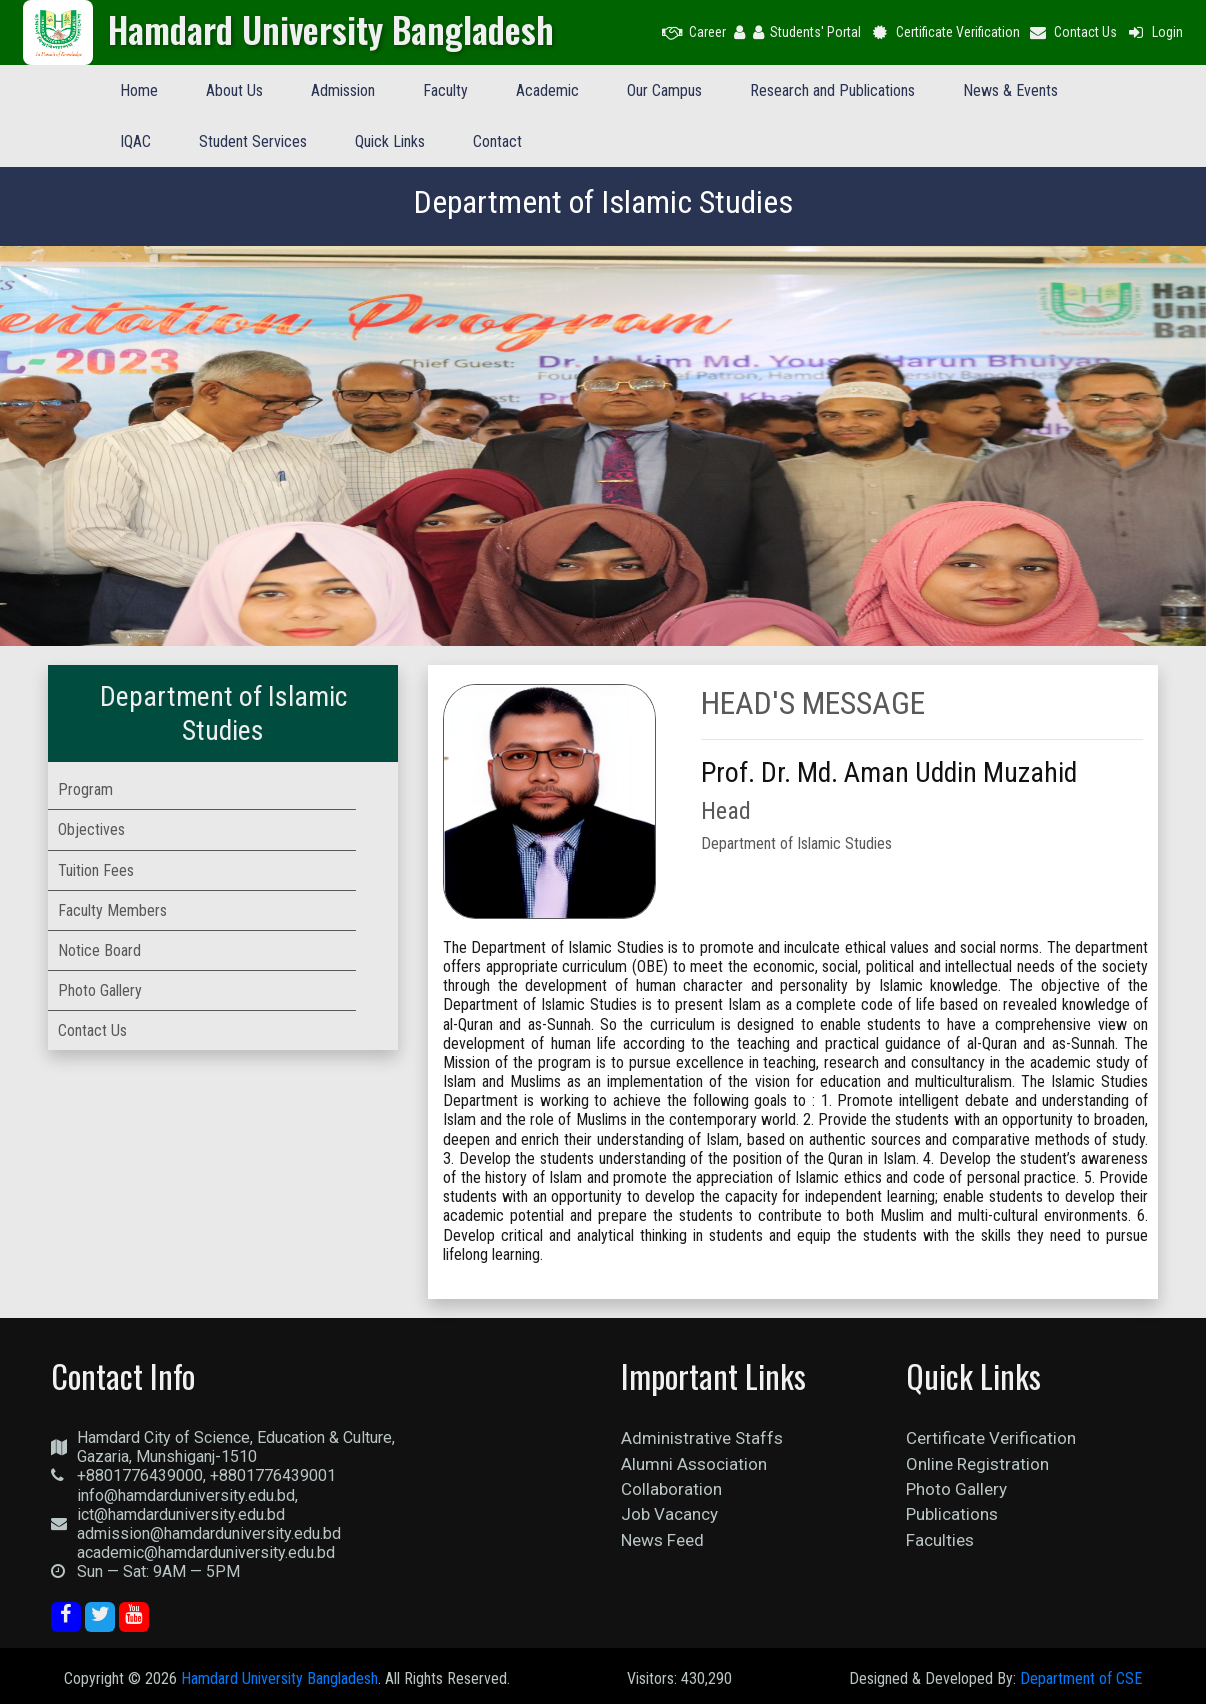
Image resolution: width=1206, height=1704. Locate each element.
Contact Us (1073, 32)
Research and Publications (832, 90)
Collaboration (671, 1489)
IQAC (135, 141)
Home (139, 90)
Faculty (445, 90)
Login (1154, 32)
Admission (343, 90)
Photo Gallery (956, 1489)
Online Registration (977, 1464)
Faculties (940, 1540)
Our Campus (664, 90)
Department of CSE (1081, 1678)
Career (694, 32)
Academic (547, 90)
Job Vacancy (669, 1514)
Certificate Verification (944, 32)
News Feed (662, 1540)
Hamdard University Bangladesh (279, 1678)
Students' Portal (807, 32)
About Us (234, 90)
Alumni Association (694, 1464)
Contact (497, 141)
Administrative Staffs (702, 1438)
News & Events (1010, 90)
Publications (952, 1514)
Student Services (253, 141)
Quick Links (390, 141)
